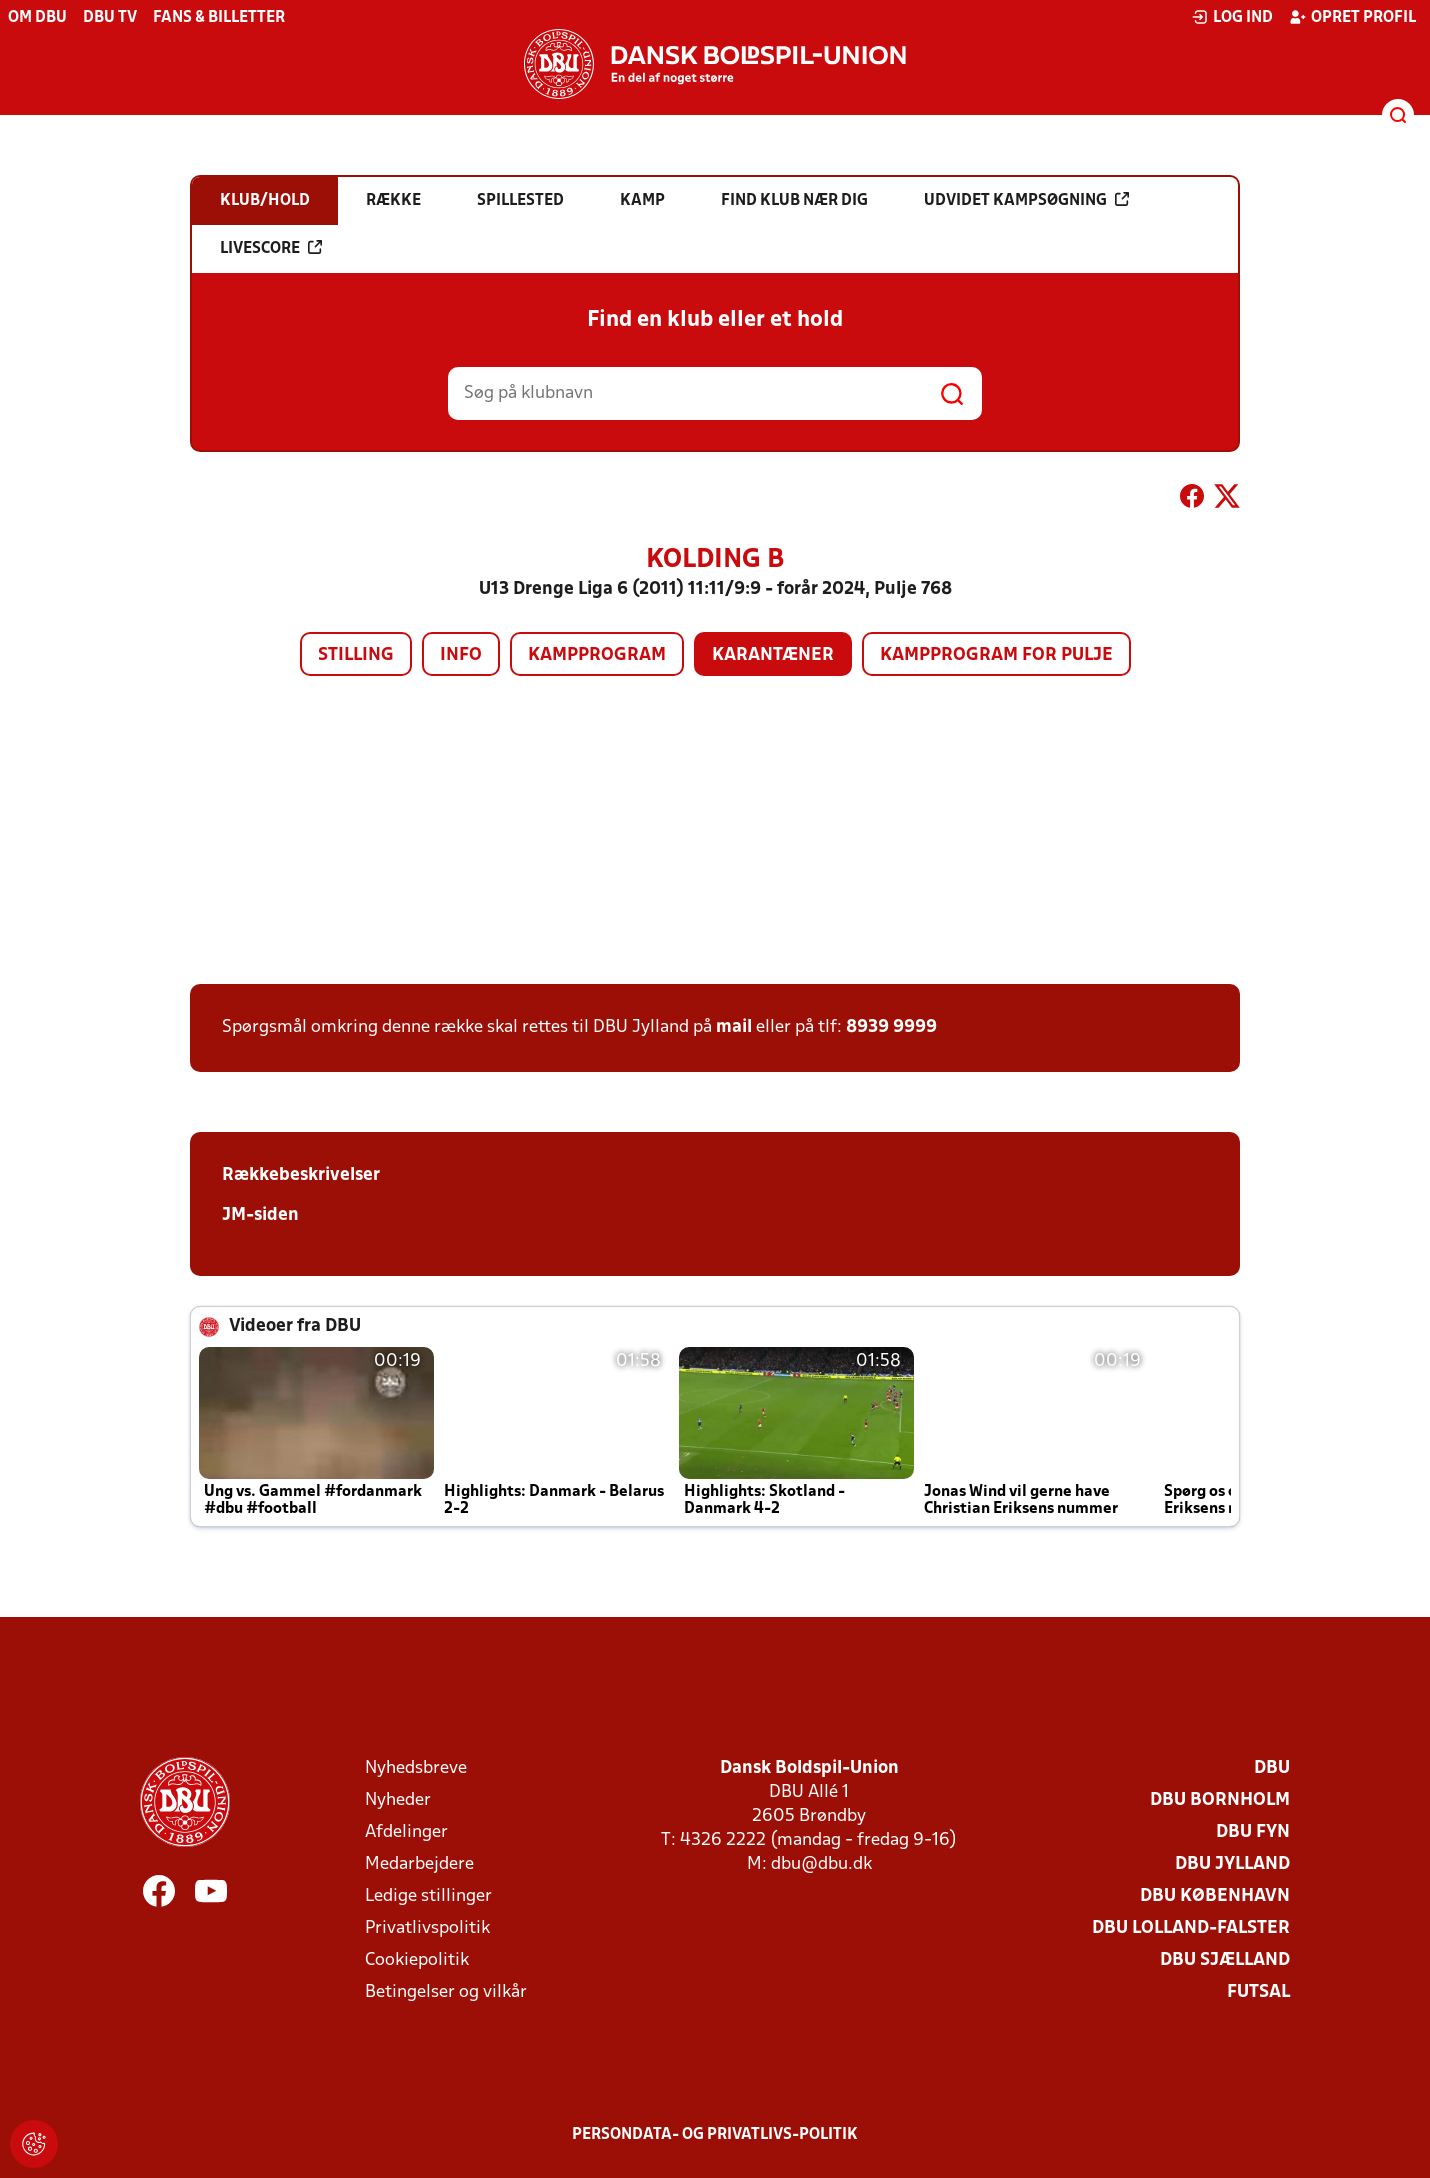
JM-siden (260, 1215)
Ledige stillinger (428, 1896)
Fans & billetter (219, 18)
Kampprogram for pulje (996, 655)
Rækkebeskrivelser (301, 1175)
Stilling (356, 655)
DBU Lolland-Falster (1191, 1928)
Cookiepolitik (417, 1960)
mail (734, 1027)
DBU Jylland (1232, 1864)
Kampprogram (597, 655)
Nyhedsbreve (416, 1768)
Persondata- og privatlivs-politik (715, 2135)
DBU (1272, 1768)
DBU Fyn (1253, 1832)
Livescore (271, 248)
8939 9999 (891, 1027)
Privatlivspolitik (427, 1928)
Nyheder (398, 1800)
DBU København (1215, 1896)
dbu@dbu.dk (821, 1864)
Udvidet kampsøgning (1026, 200)
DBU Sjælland (1225, 1960)
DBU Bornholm (1220, 1800)
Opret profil (1352, 17)
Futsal (1258, 1992)
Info (461, 655)
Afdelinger (406, 1832)
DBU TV (110, 18)
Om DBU (37, 18)
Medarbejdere (419, 1864)
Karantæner (773, 655)
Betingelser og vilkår (446, 1992)
